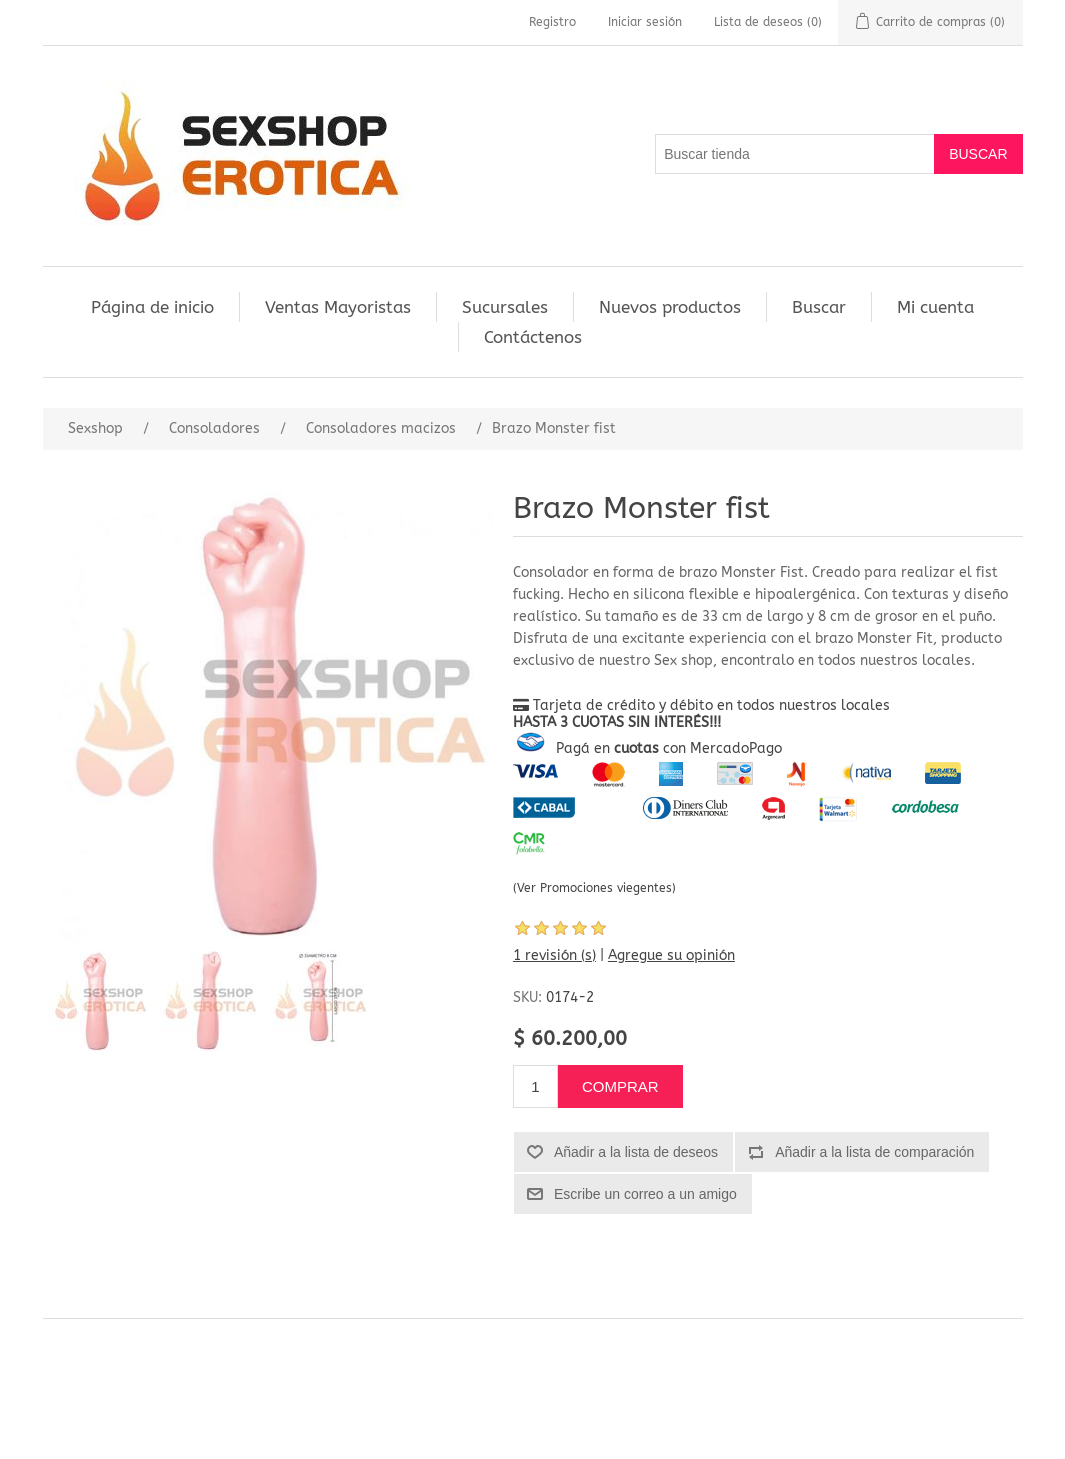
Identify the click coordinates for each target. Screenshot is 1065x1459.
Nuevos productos (670, 307)
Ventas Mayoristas (338, 307)
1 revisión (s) (554, 955)
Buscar (819, 307)
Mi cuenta (935, 307)
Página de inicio (152, 307)
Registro (552, 22)
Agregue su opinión (671, 955)
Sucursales (505, 307)
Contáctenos (533, 337)
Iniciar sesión (645, 22)
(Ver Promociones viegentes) (594, 888)
